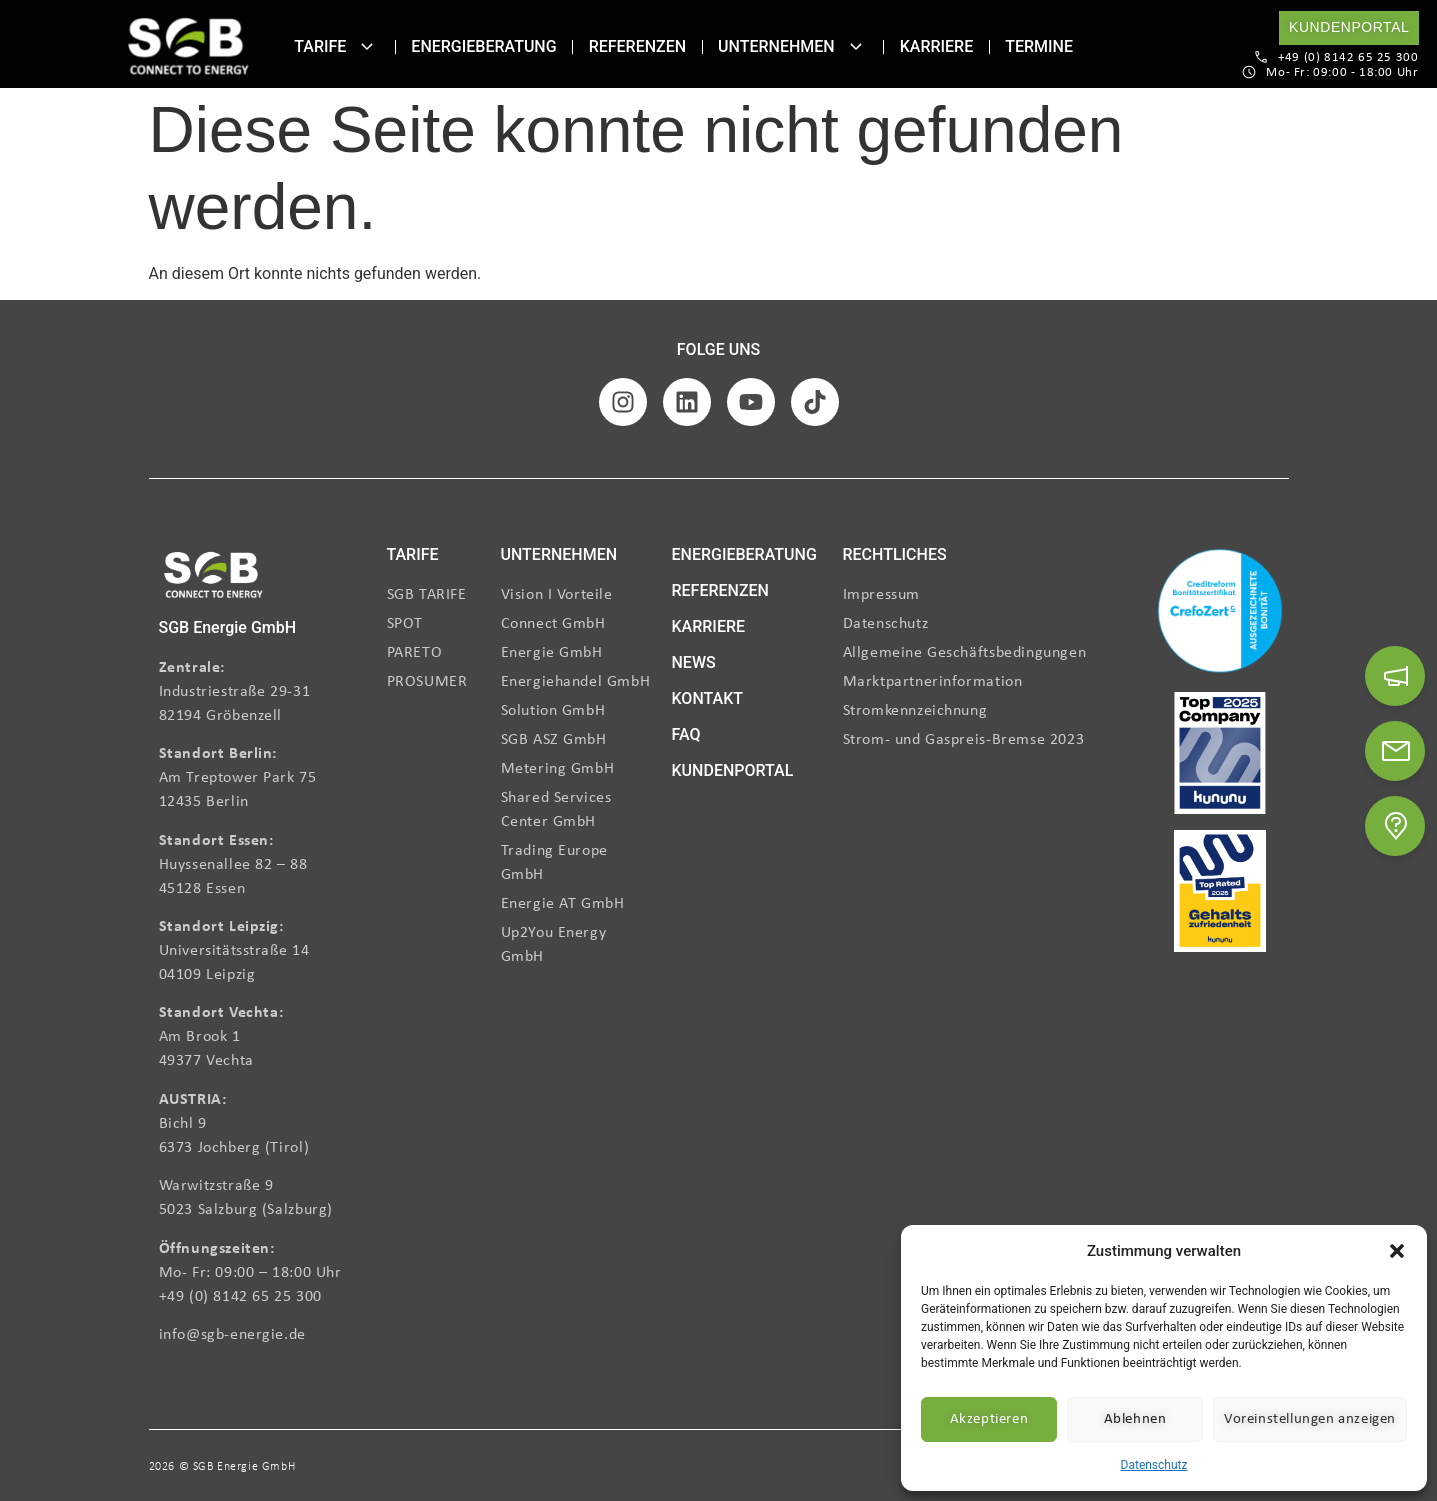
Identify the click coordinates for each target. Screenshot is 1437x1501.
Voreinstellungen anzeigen (1310, 1419)
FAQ (686, 734)
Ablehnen (1135, 1419)
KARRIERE (709, 626)
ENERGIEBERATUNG (744, 554)
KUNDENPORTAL (733, 770)
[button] (1397, 1251)
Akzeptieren (989, 1419)
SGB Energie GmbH (228, 627)
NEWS (694, 662)
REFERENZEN (720, 590)
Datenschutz (1154, 1465)
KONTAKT (708, 698)
